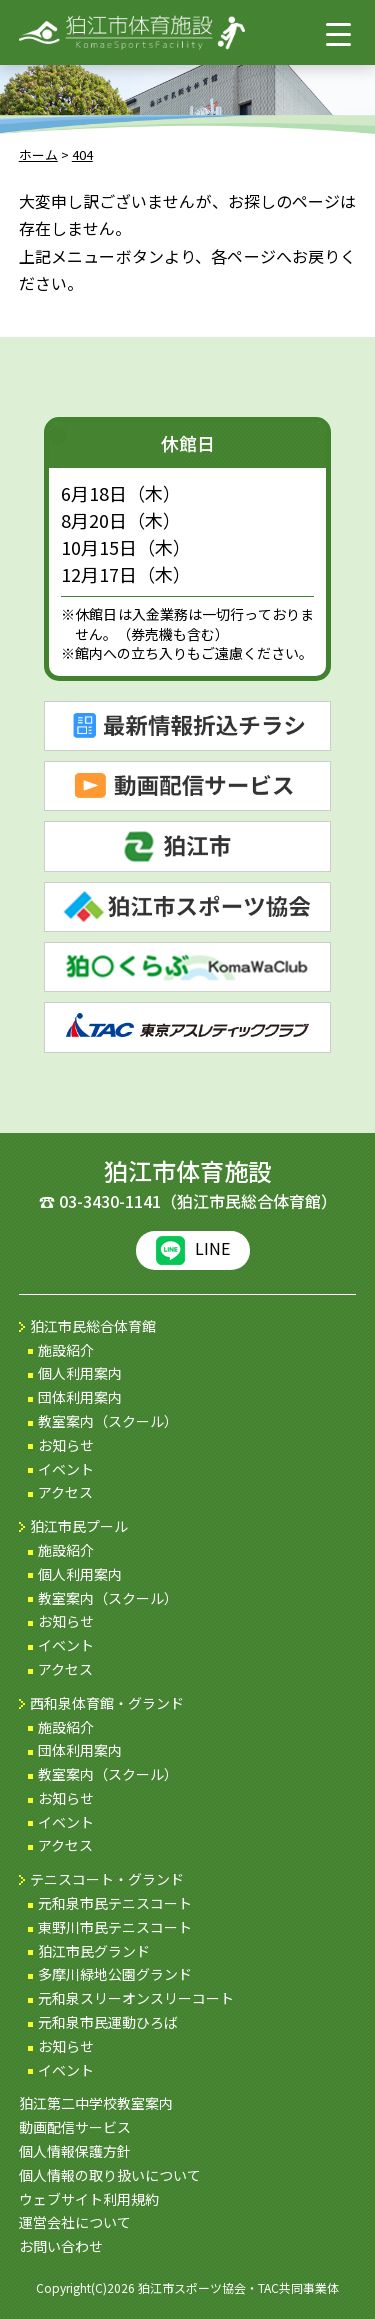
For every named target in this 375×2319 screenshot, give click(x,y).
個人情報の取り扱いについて (110, 2175)
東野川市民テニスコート (115, 1927)
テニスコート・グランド (107, 1879)
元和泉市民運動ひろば (108, 2022)
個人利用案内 (80, 1373)
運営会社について (75, 2222)
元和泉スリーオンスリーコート (136, 1998)
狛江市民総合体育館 (93, 1326)
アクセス (65, 1492)
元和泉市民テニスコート (115, 1903)
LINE (193, 1250)
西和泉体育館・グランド (107, 1703)
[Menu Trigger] (338, 33)
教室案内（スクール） (108, 1421)
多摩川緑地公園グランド (115, 1974)
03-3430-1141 (110, 1201)
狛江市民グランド (94, 1951)
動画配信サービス (75, 2127)
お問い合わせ (61, 2246)
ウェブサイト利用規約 (89, 2199)
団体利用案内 (80, 1397)
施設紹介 (66, 1350)
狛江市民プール (79, 1526)
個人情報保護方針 (75, 2151)
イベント (66, 1469)
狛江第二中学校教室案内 (96, 2103)
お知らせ (66, 1445)
